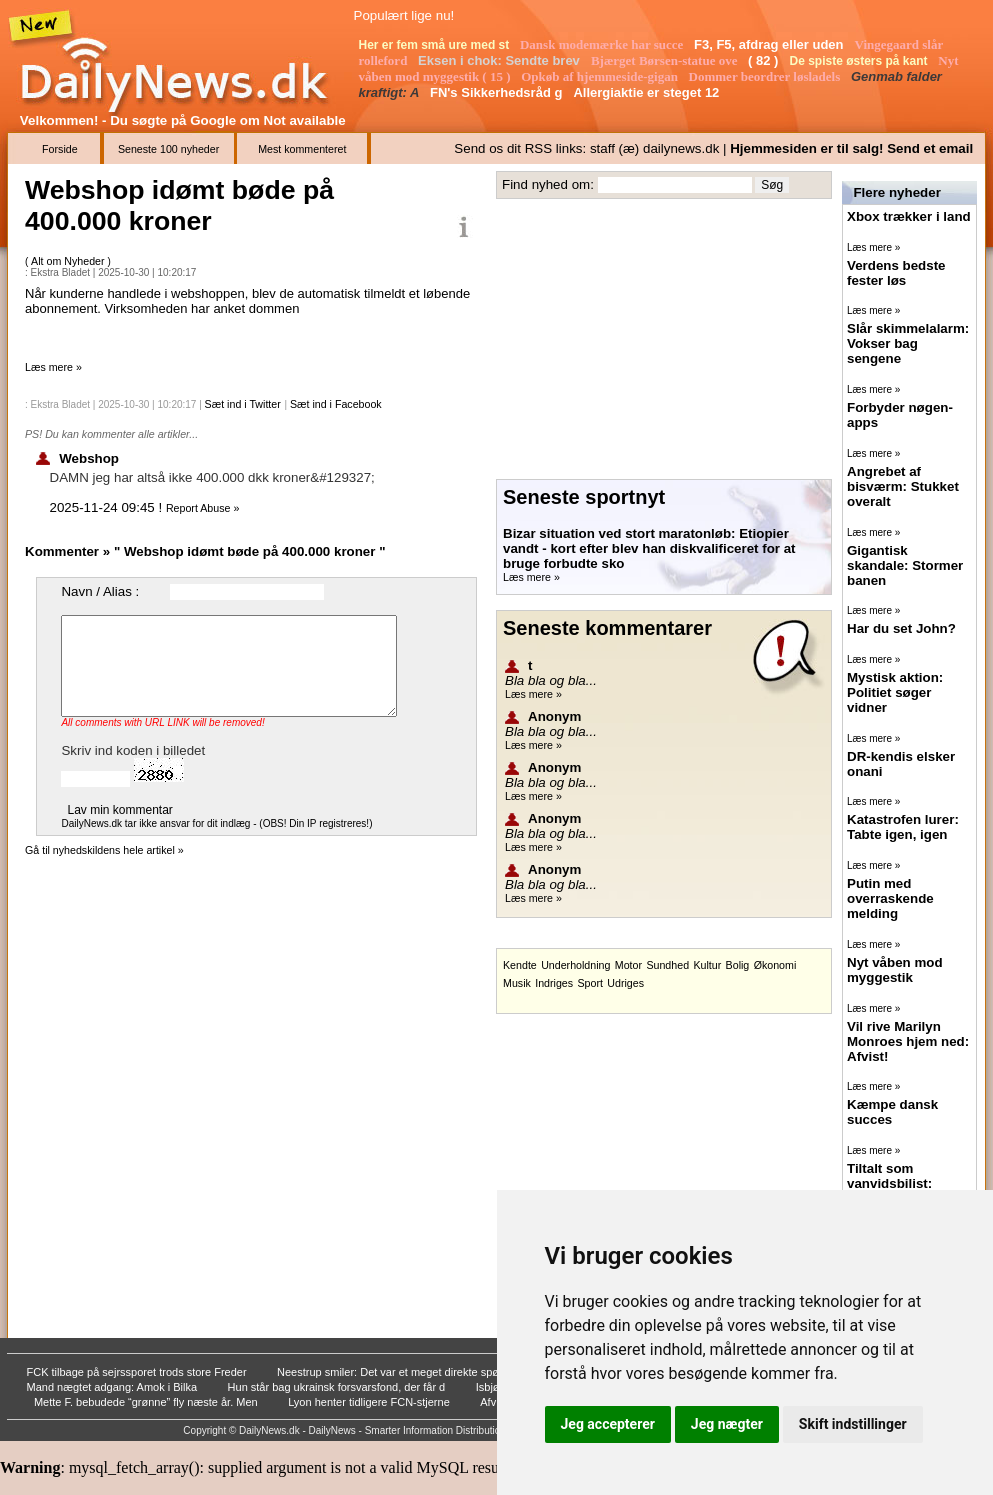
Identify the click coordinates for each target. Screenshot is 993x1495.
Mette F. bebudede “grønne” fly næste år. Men (147, 1402)
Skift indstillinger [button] (853, 1424)
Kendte (520, 965)
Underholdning (575, 965)
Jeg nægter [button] (727, 1424)
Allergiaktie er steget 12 (648, 92)
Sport (589, 983)
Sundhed (667, 965)
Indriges (554, 983)
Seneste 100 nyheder (168, 149)
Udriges (625, 983)
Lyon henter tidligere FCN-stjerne (370, 1402)
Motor (628, 965)
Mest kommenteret (302, 149)
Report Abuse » (202, 508)
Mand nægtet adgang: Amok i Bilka (114, 1387)
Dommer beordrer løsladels (766, 76)
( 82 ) (765, 60)
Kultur (707, 965)
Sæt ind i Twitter (243, 404)
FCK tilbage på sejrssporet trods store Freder (138, 1372)
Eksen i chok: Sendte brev (500, 60)
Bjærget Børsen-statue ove (666, 60)
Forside (60, 149)
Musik (517, 983)
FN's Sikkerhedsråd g (498, 92)
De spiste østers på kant (859, 61)
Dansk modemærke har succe (603, 44)
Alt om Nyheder (69, 261)
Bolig (738, 965)
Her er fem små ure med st (436, 45)
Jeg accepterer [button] (608, 1424)
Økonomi (775, 965)
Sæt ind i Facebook (336, 404)
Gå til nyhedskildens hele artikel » (104, 850)
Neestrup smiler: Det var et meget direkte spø (389, 1372)
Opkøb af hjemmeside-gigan (601, 76)
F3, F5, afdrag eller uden (770, 44)
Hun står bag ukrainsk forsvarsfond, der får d (338, 1387)
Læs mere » (53, 367)
